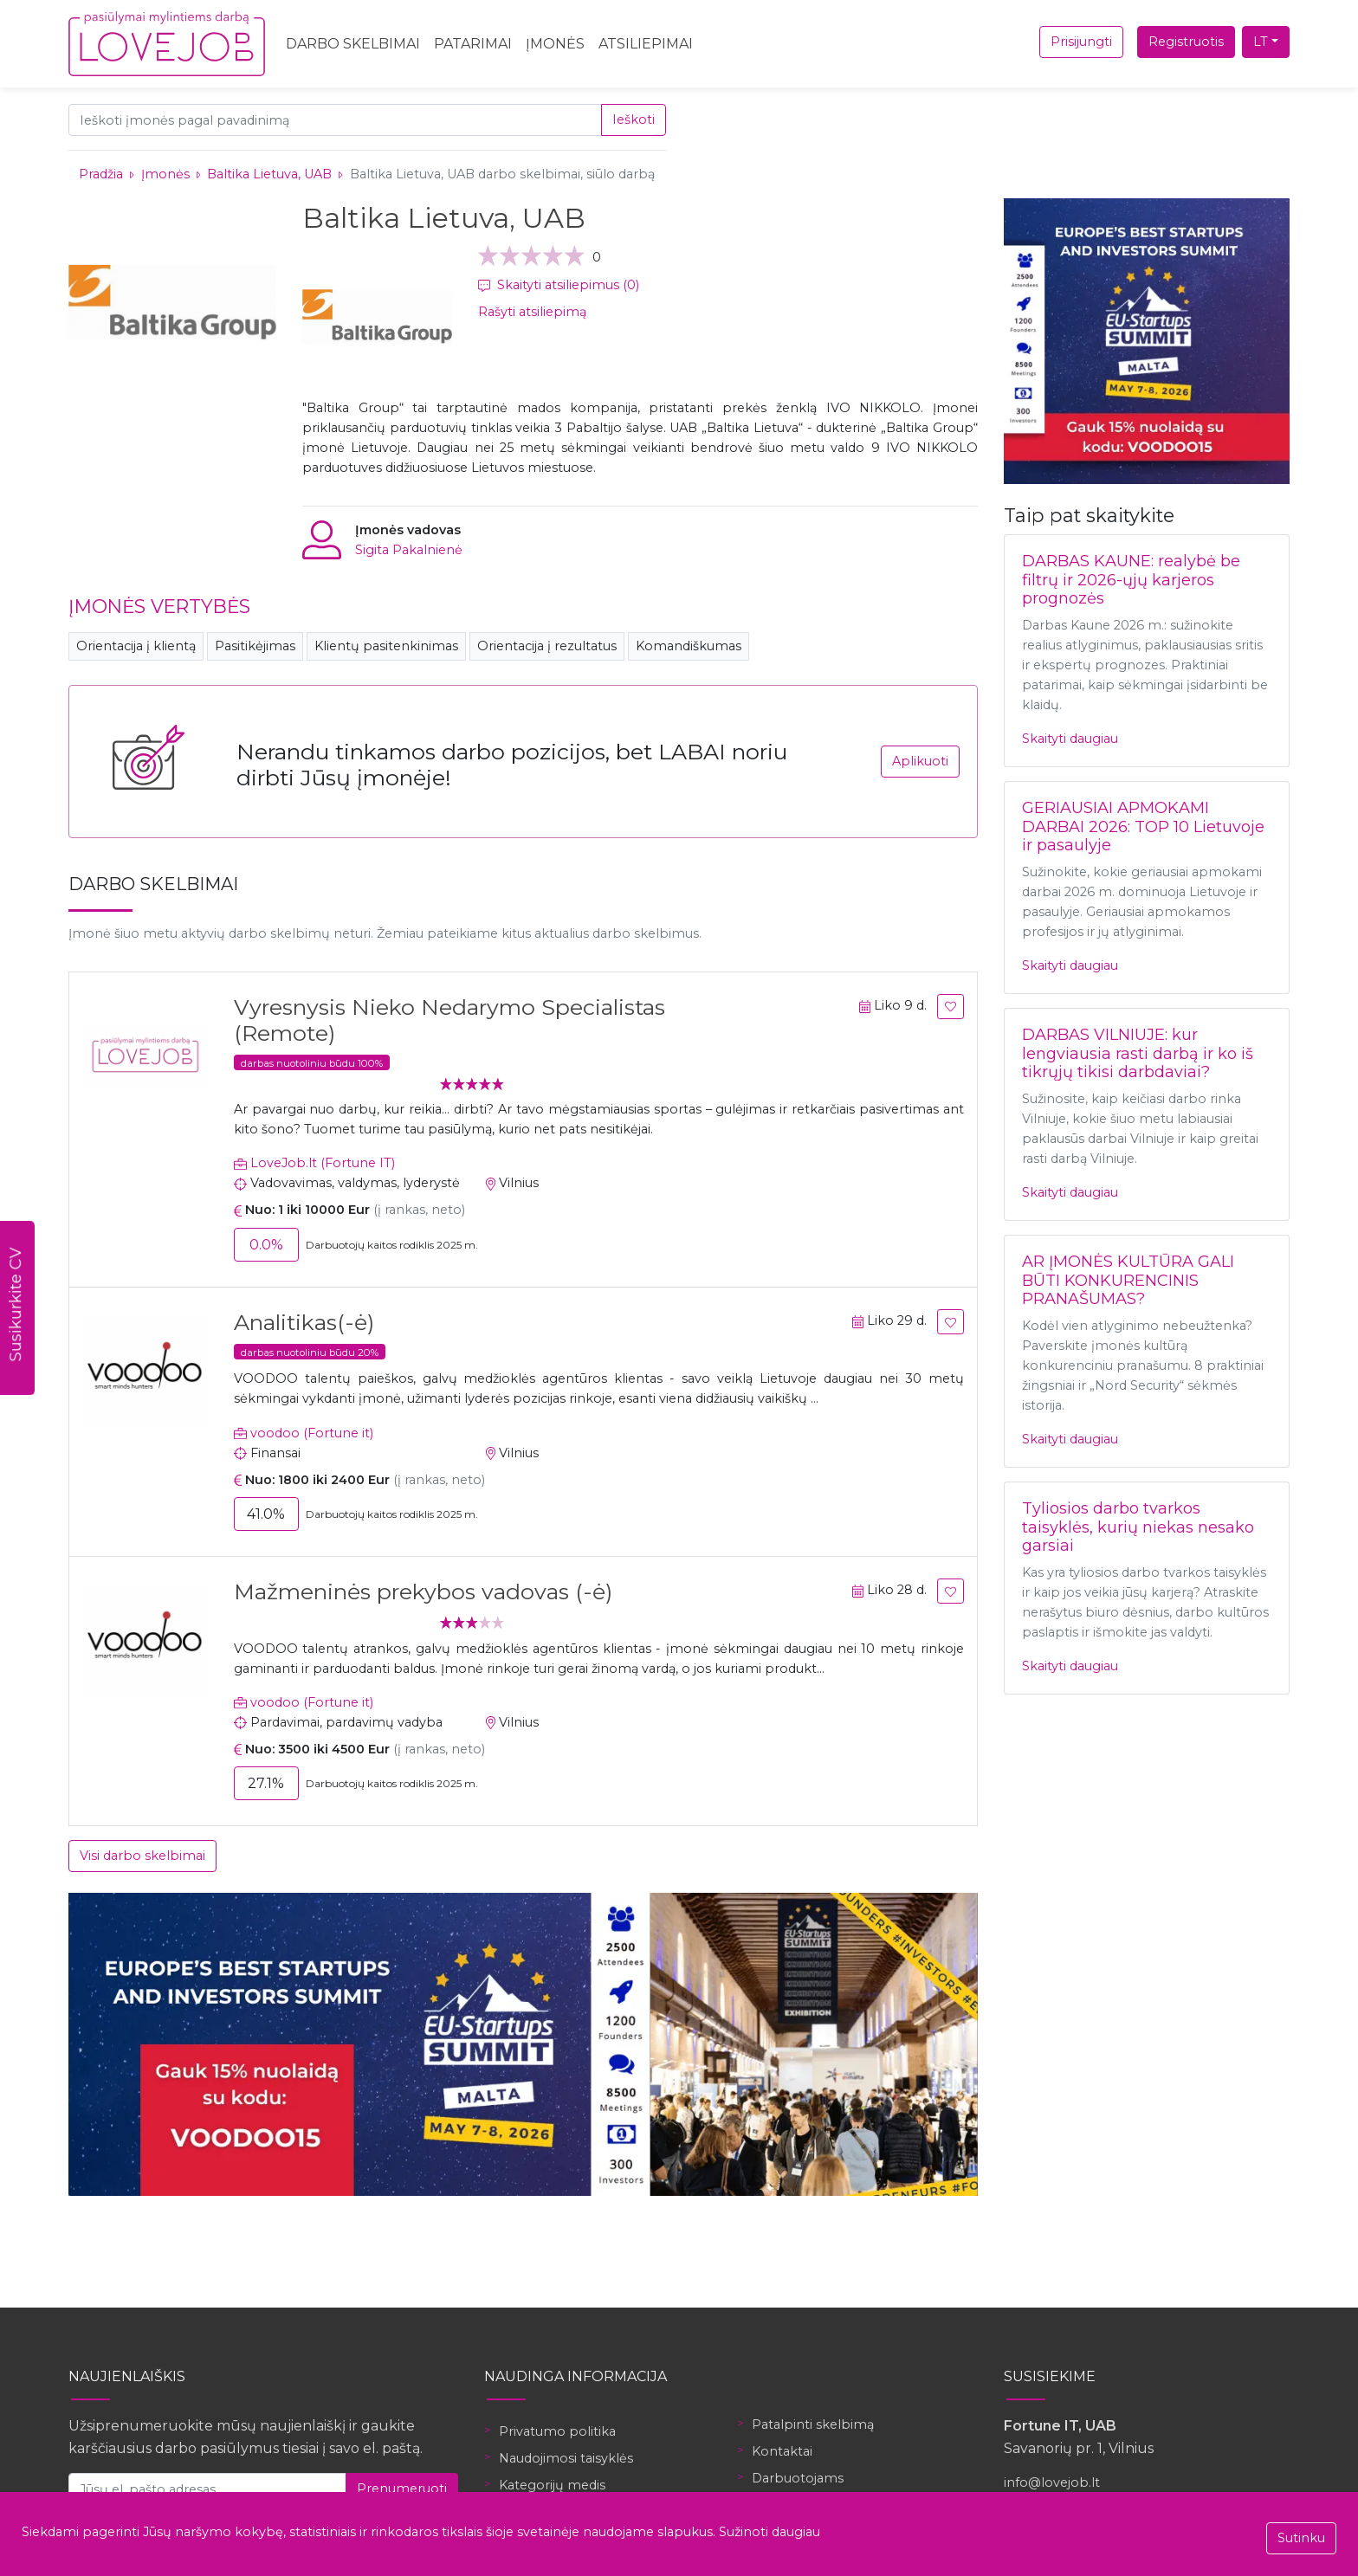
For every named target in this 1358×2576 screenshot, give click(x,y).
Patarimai (473, 44)
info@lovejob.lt (1052, 2482)
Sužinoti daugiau (769, 2532)
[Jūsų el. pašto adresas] (207, 2489)
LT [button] (1260, 41)
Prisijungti (1081, 41)
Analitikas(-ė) (304, 1322)
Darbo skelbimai (353, 44)
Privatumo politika (557, 2431)
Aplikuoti (920, 761)
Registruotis (1186, 41)
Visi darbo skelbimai (142, 1855)
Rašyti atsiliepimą (532, 312)
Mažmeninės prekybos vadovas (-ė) (423, 1591)
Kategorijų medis (552, 2485)
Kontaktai (782, 2451)
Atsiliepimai (645, 44)
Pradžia (101, 174)
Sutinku (1301, 2538)
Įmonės (555, 44)
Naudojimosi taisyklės (566, 2458)
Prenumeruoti (402, 2488)
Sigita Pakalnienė (408, 550)
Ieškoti (633, 119)
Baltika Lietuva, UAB (269, 174)
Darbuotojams (798, 2478)
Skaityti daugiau (1070, 738)
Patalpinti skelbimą (813, 2424)
